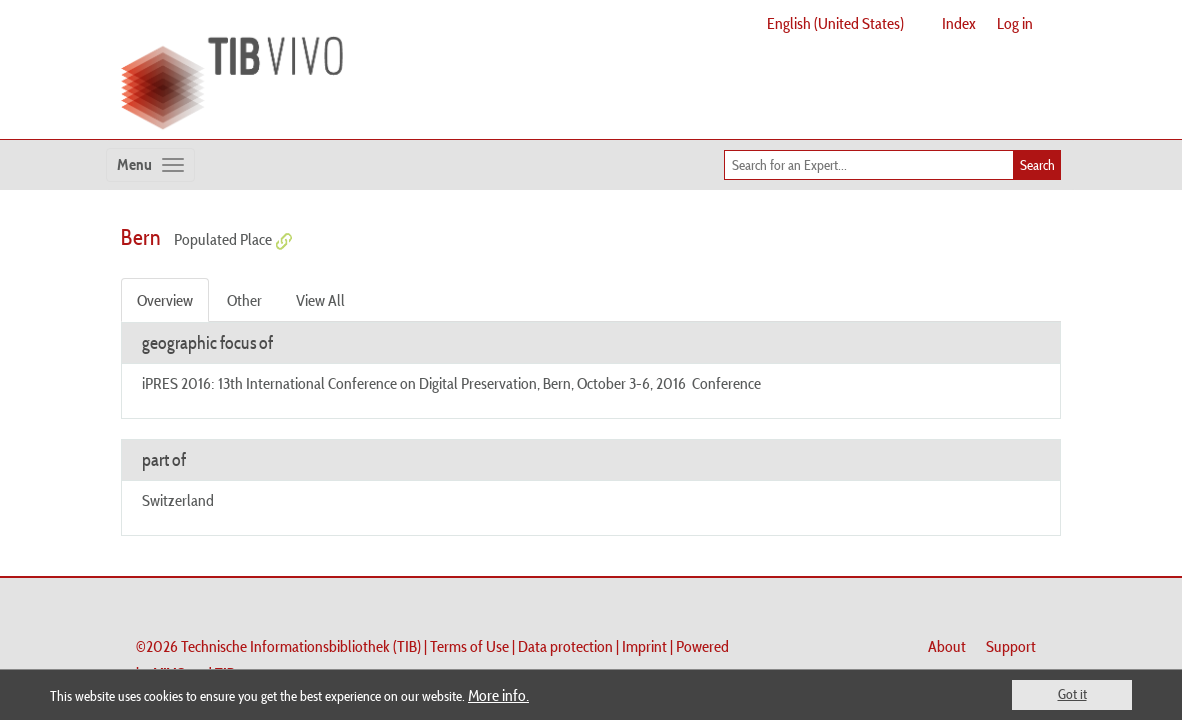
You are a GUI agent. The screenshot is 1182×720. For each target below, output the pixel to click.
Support (1011, 646)
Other (244, 300)
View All (320, 300)
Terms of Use (469, 646)
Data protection (565, 646)
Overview (165, 300)
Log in (1015, 23)
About (947, 646)
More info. (498, 695)
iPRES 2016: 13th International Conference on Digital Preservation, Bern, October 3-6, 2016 (414, 383)
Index (959, 23)
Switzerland (178, 500)
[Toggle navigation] (150, 165)
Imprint (644, 646)
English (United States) (835, 23)
